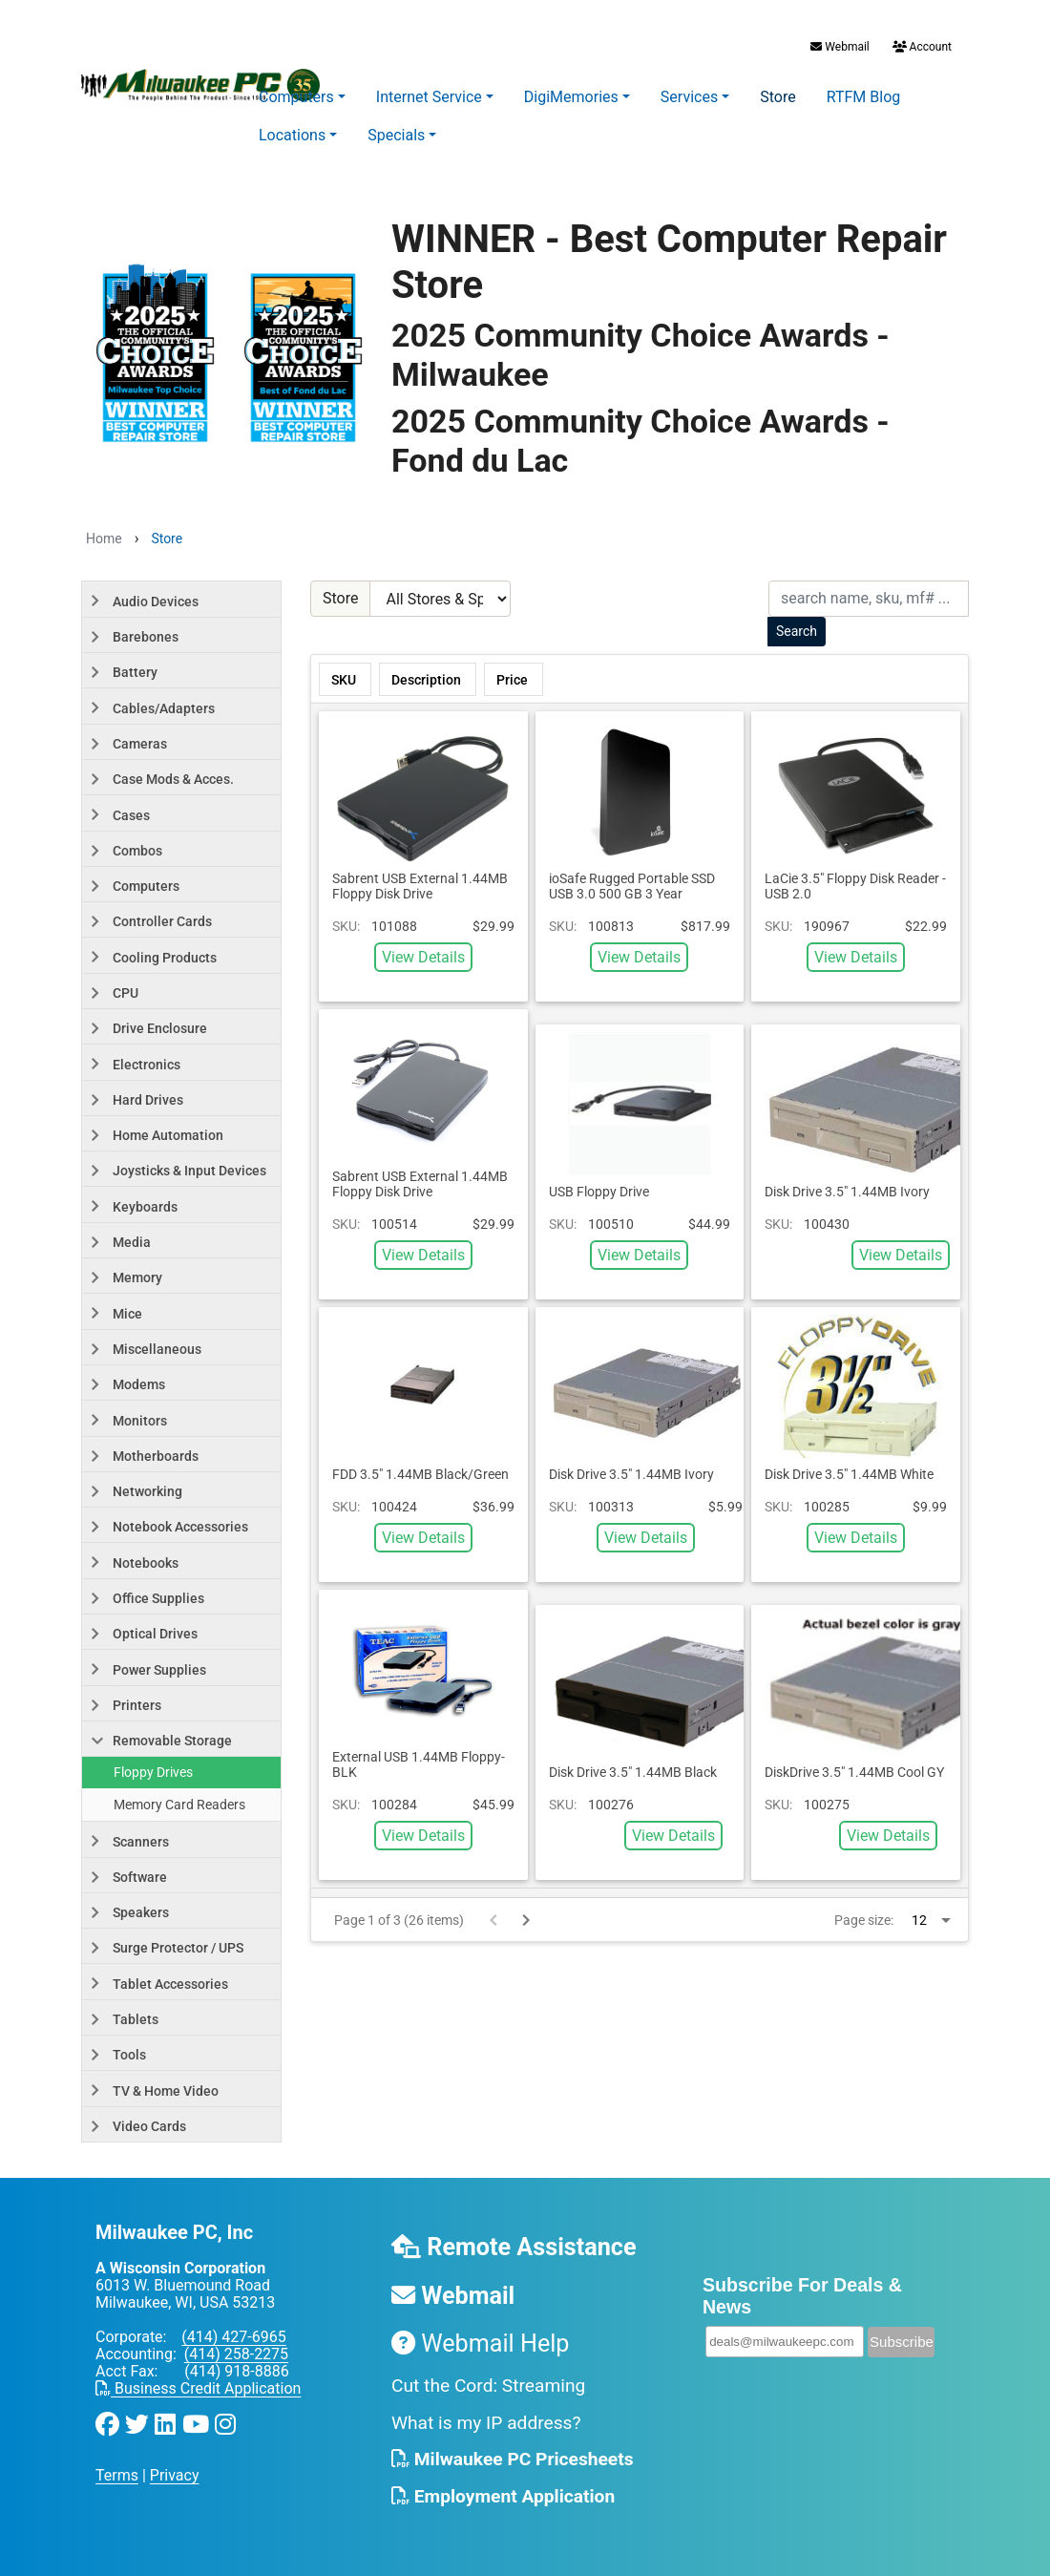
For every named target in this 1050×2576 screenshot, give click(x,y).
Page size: (863, 1920)
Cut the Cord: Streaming (488, 2386)
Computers (296, 97)
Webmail (839, 46)
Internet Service (429, 97)
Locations (292, 135)
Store (777, 97)
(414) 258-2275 (236, 2354)
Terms (116, 2475)
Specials (396, 135)
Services (689, 97)
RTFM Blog (864, 97)
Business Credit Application (198, 2388)
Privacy (175, 2475)
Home (104, 538)
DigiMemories (571, 97)
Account (921, 46)
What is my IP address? (486, 2423)
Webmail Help (480, 2343)
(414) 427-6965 (233, 2337)
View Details (423, 957)
